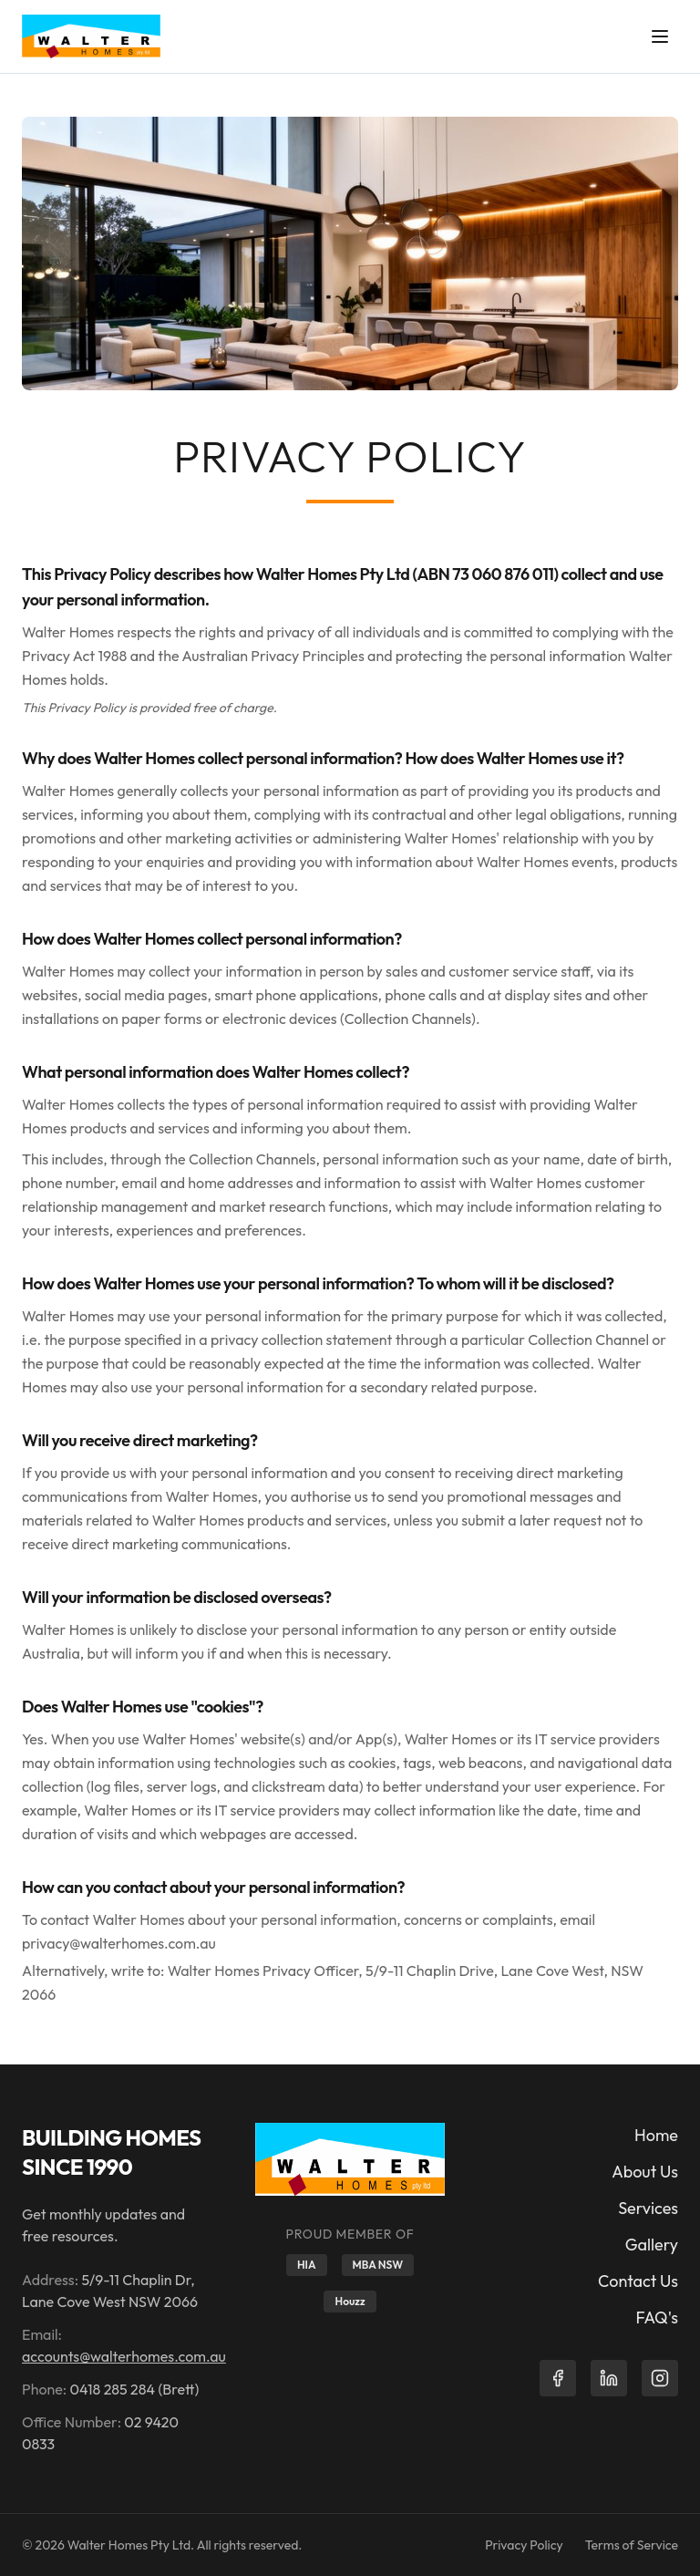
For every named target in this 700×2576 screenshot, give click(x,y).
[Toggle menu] (660, 36)
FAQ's (656, 2317)
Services (648, 2208)
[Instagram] (660, 2378)
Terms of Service (631, 2545)
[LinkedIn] (609, 2378)
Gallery (651, 2244)
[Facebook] (558, 2378)
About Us (645, 2171)
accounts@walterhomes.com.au (124, 2356)
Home (656, 2135)
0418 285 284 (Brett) (135, 2389)
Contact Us (638, 2281)
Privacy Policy (524, 2545)
